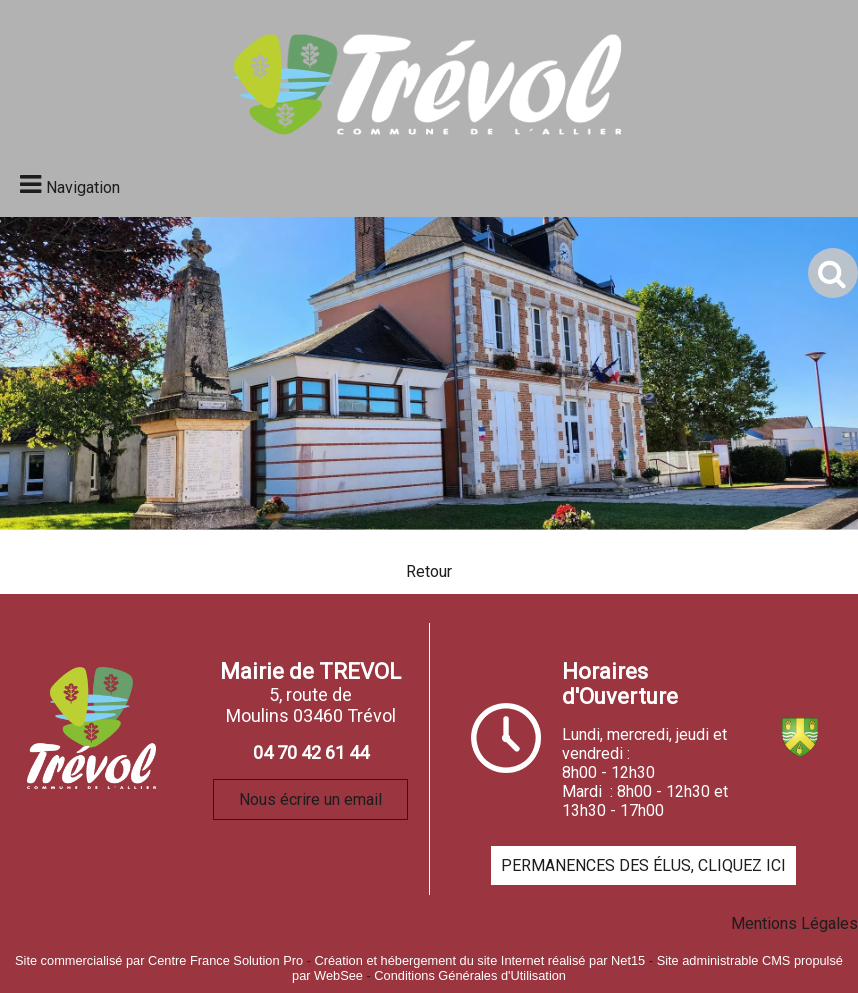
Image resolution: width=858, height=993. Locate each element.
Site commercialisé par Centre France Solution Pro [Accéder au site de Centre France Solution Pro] (159, 960)
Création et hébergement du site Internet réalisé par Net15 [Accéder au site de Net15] (479, 960)
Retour (429, 571)
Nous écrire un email (310, 799)
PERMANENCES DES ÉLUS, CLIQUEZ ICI (643, 865)
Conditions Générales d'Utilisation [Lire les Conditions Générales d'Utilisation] (470, 975)
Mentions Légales (794, 923)
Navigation (83, 187)
